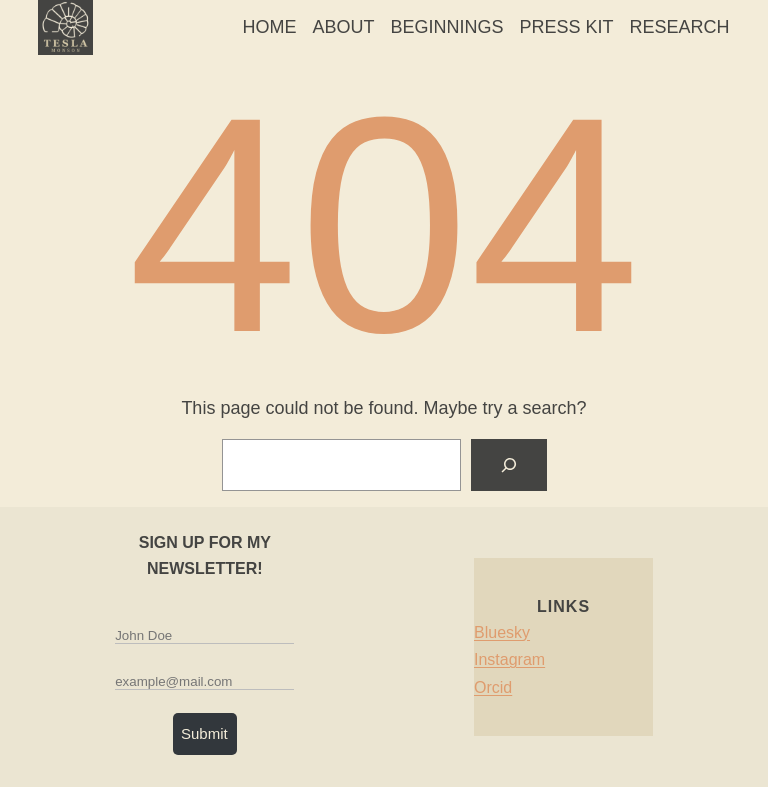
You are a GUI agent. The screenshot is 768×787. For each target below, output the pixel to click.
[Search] (509, 465)
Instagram (509, 659)
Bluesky (502, 632)
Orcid (493, 687)
